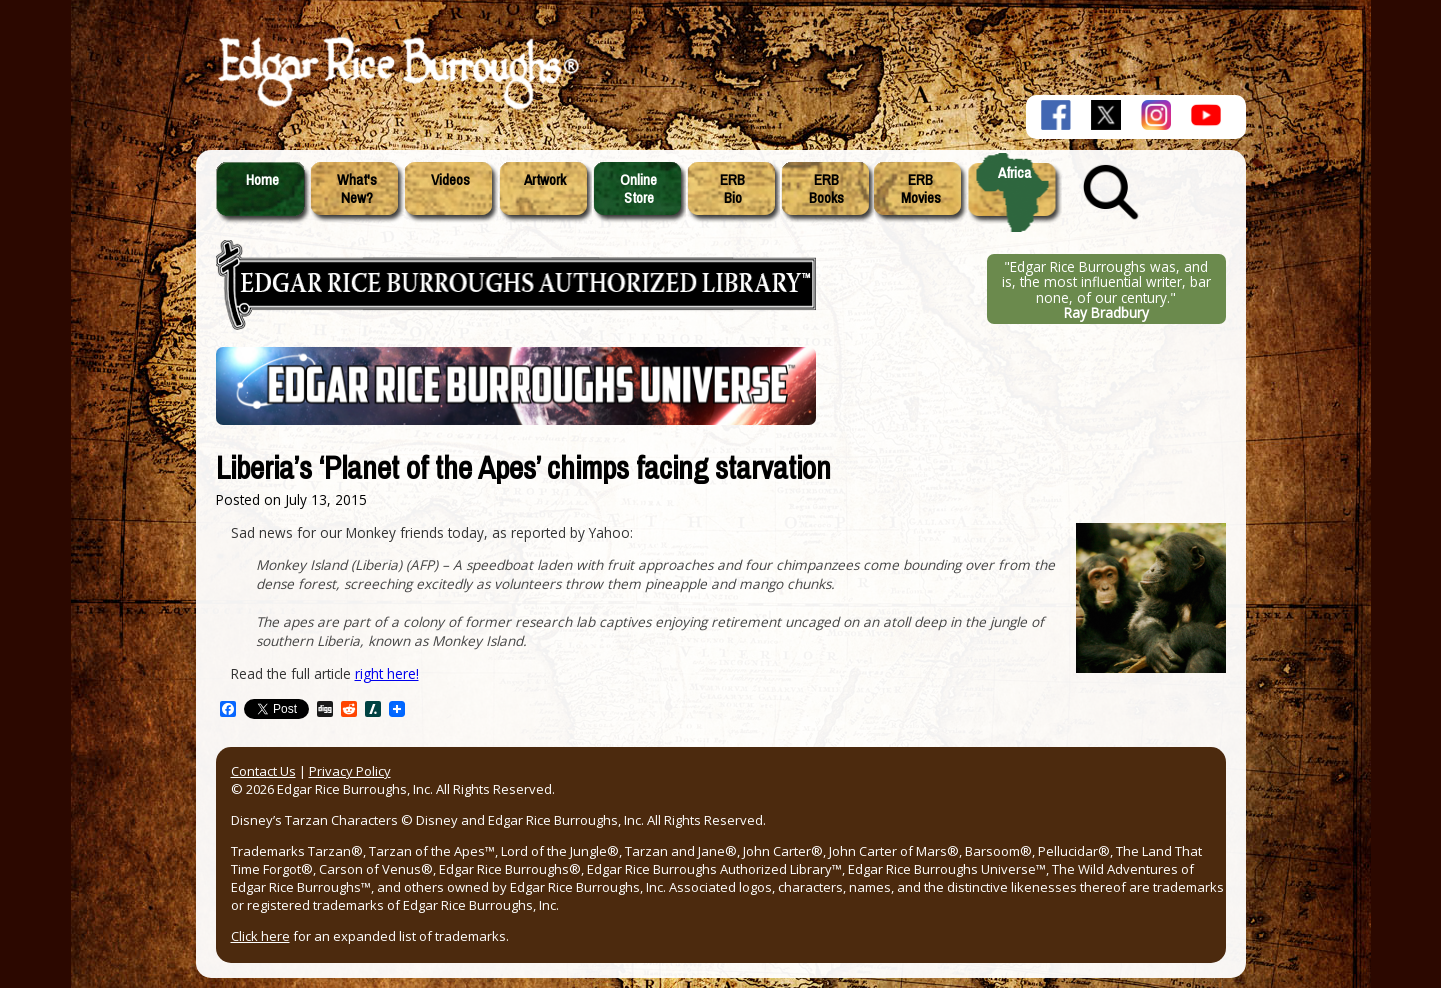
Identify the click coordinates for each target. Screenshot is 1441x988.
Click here (260, 936)
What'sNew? (357, 189)
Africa (1014, 173)
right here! (387, 673)
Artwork (545, 180)
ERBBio (732, 189)
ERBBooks (826, 189)
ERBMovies (921, 189)
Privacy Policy (350, 771)
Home (262, 180)
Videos (450, 180)
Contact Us (263, 771)
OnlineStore (638, 189)
